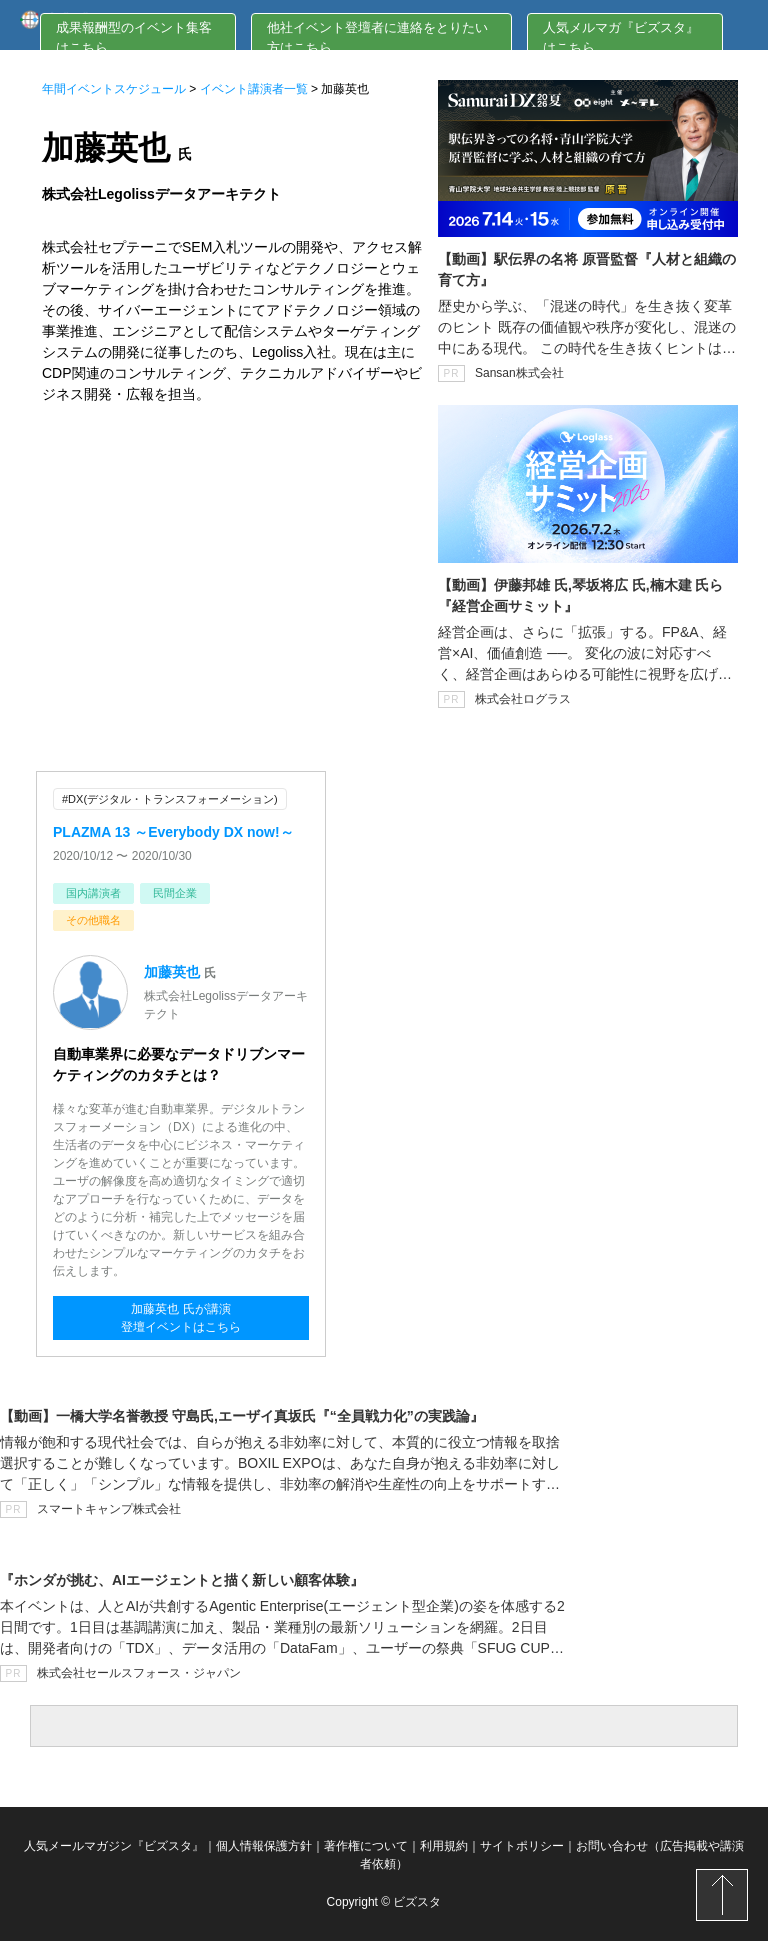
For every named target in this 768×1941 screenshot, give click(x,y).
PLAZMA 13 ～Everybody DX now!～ (173, 832)
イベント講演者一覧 (254, 89)
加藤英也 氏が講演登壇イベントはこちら (181, 1318)
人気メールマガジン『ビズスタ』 (114, 1846)
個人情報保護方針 (264, 1846)
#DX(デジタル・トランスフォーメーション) (170, 799)
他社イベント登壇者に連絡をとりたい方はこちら (377, 37)
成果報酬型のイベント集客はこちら (134, 37)
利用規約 (444, 1846)
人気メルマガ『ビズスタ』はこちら (621, 37)
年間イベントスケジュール (114, 89)
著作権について (366, 1846)
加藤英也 (172, 972)
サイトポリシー (522, 1846)
